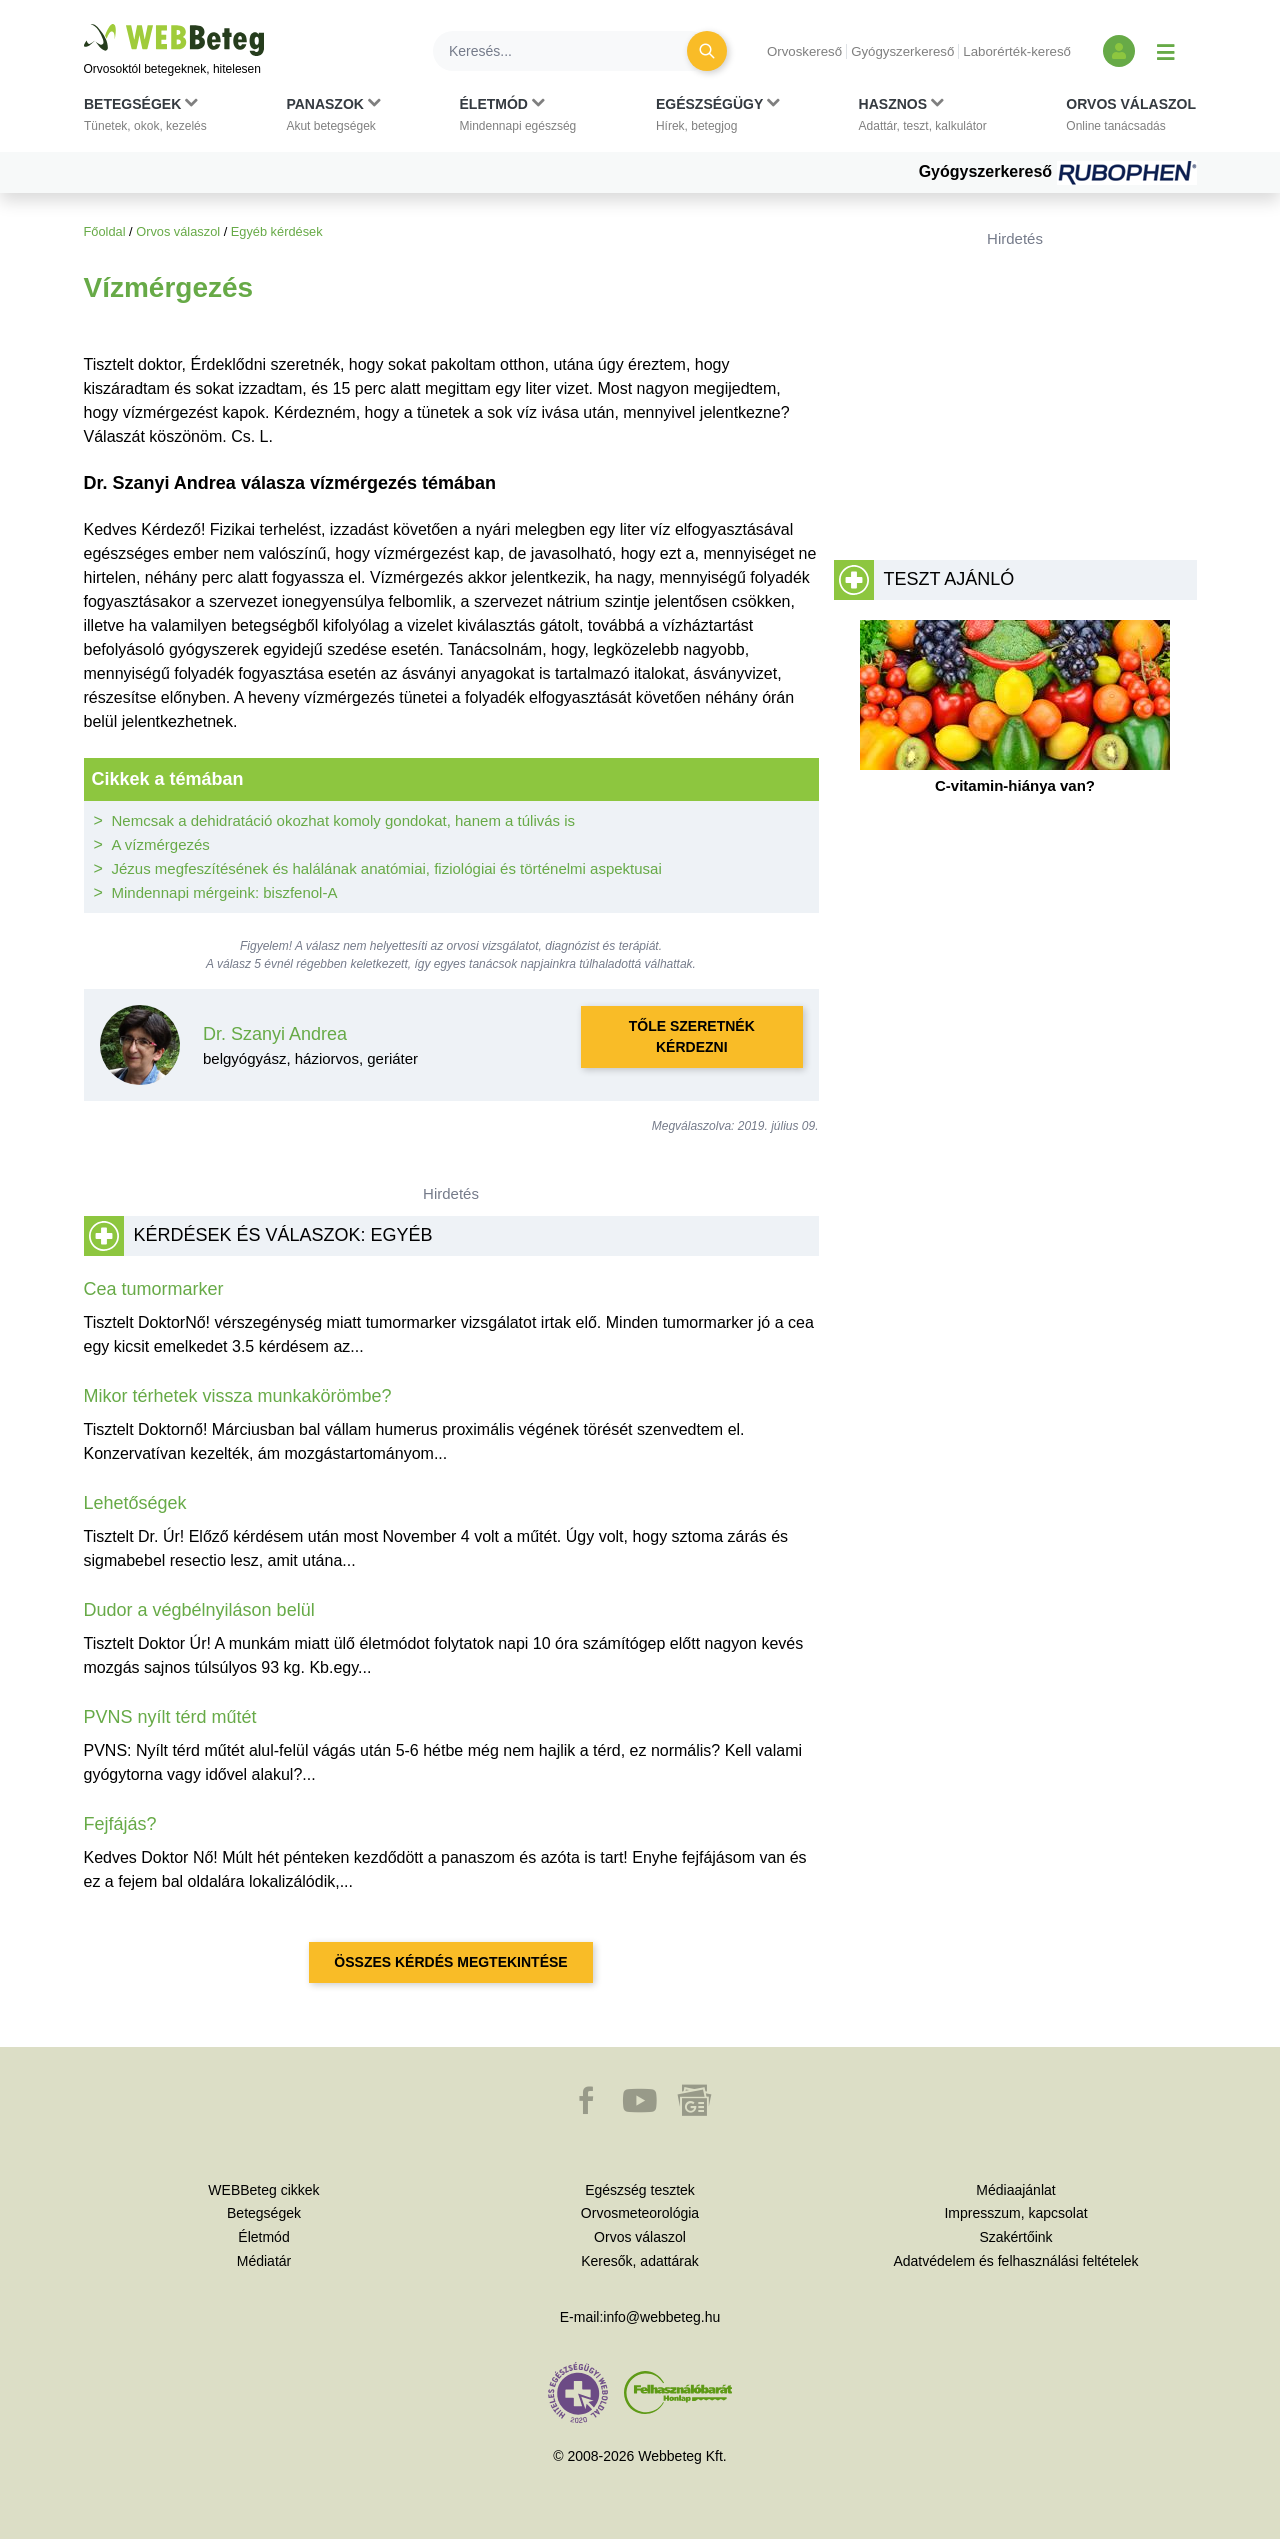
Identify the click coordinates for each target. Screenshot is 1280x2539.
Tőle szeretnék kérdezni (692, 1036)
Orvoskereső (804, 51)
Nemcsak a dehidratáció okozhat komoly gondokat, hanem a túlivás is (344, 820)
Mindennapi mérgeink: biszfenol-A (225, 892)
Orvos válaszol (178, 231)
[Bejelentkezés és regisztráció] (1119, 51)
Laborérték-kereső (1017, 51)
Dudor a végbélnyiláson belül (199, 1610)
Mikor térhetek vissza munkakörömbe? (238, 1396)
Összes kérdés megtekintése (450, 1962)
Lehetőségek (135, 1503)
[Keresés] (572, 51)
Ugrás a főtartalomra (84, 24)
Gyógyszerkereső (902, 51)
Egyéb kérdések (277, 231)
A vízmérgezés (161, 844)
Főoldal (105, 231)
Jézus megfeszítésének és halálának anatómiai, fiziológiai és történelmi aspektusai (387, 868)
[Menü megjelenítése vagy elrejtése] (1166, 51)
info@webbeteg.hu (661, 2317)
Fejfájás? (120, 1824)
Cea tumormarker (154, 1289)
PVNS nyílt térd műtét (170, 1717)
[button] (145, 119)
